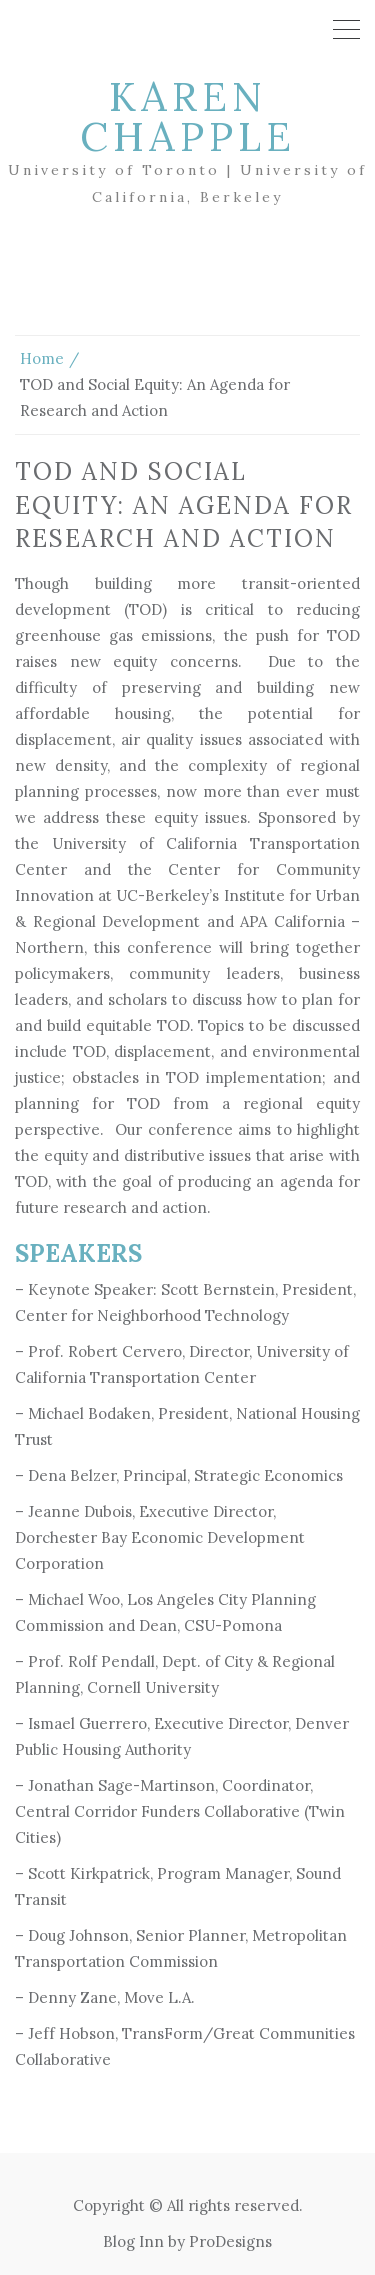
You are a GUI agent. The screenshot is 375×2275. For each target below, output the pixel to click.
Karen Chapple (188, 116)
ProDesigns (230, 2241)
